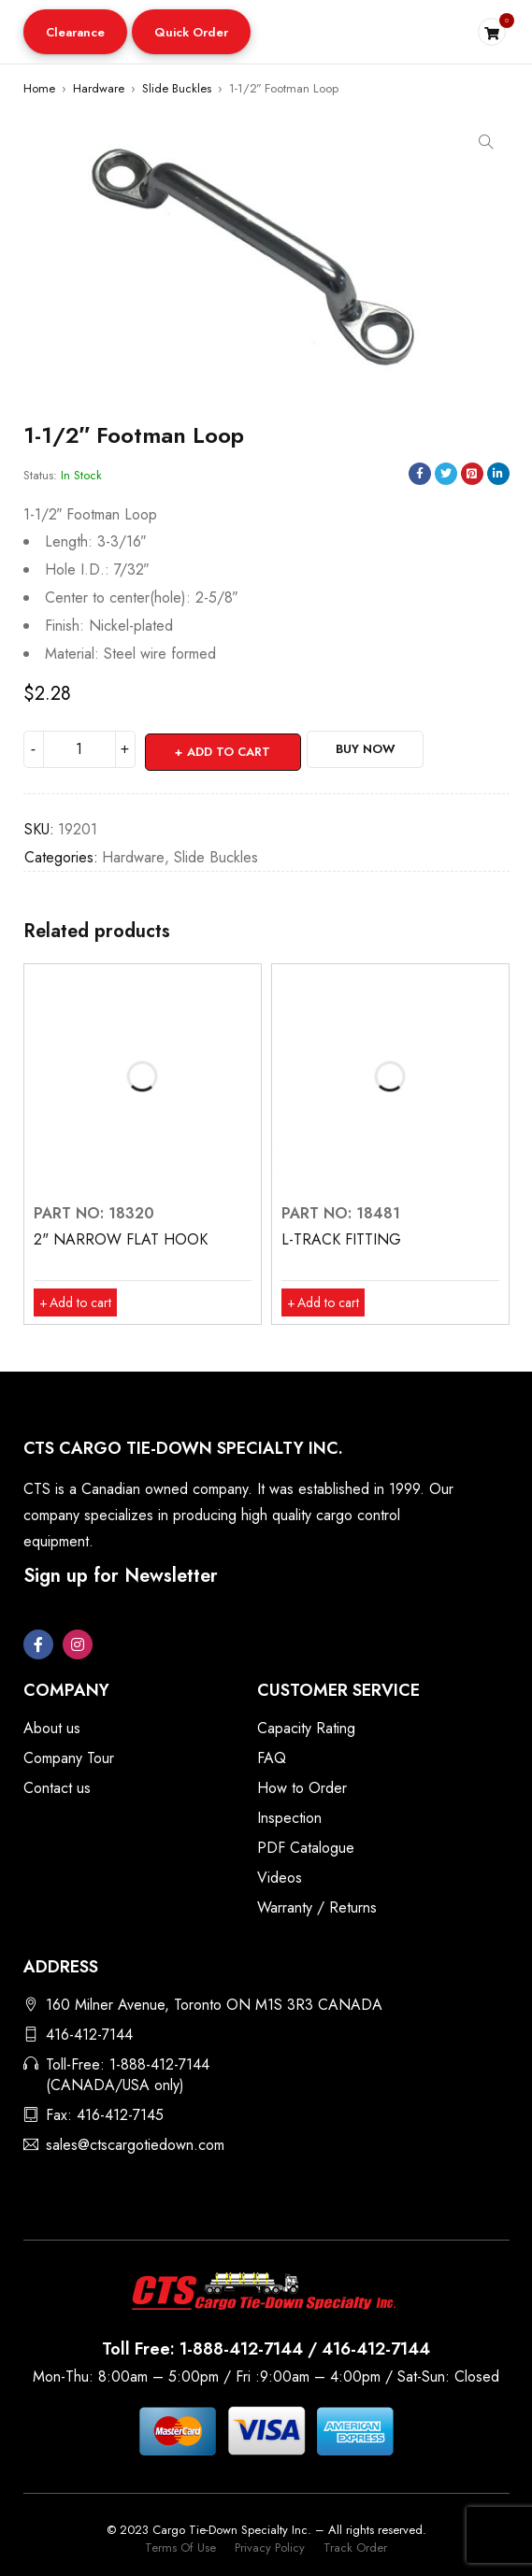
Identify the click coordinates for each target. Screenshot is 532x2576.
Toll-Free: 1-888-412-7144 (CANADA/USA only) (127, 2072)
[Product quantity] (79, 749)
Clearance (75, 32)
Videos (279, 1875)
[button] (75, 31)
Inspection (289, 1815)
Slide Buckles (176, 88)
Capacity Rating (306, 1725)
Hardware (98, 88)
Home (39, 88)
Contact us (57, 1785)
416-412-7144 (89, 2031)
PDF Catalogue (305, 1845)
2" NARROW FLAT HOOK (121, 1236)
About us (51, 1725)
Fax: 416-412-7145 (105, 2112)
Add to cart (230, 749)
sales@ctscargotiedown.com (135, 2142)
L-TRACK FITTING (341, 1236)
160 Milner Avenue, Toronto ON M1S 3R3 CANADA (214, 2002)
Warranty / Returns (317, 1904)
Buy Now (379, 749)
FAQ (271, 1755)
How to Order (302, 1785)
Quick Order (191, 32)
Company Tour (68, 1755)
